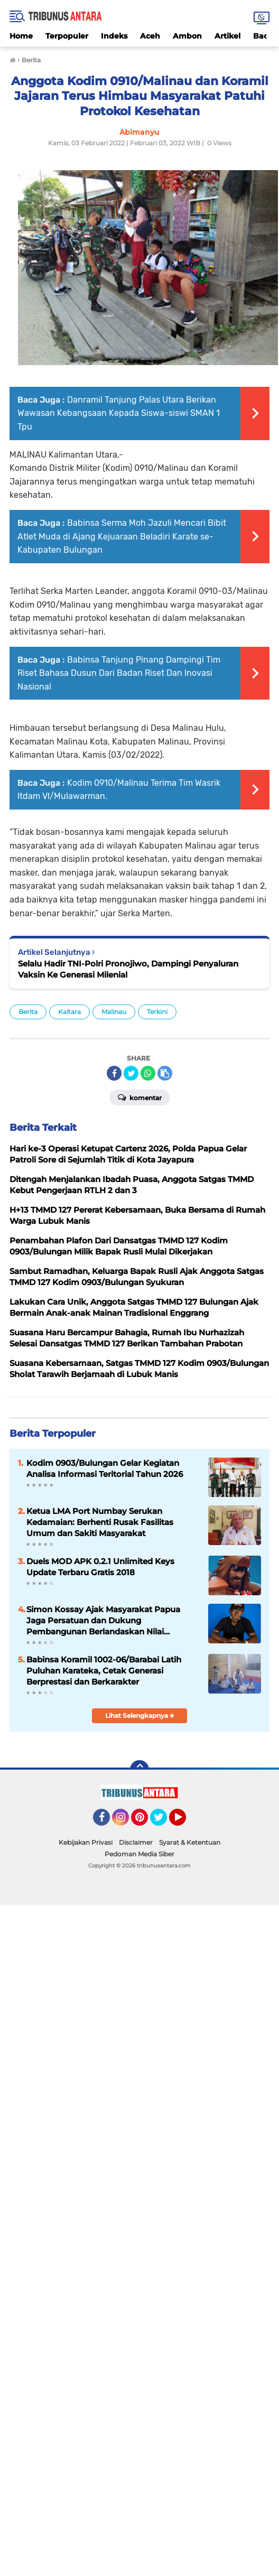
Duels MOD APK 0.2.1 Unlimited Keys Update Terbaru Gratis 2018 (100, 1566)
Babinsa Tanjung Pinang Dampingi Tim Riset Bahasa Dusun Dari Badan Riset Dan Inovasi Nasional (118, 673)
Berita (28, 1012)
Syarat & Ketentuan (189, 1842)
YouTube (185, 1822)
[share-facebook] (114, 1073)
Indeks (114, 36)
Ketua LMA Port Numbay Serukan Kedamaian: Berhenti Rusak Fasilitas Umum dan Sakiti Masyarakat (99, 1522)
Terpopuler (66, 36)
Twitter (163, 1822)
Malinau (113, 1012)
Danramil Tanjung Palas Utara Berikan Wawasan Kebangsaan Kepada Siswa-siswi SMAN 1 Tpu (118, 413)
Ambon (187, 36)
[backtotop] (139, 1769)
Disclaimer (136, 1842)
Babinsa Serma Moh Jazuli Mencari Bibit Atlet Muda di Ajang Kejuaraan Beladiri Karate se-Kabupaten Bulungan (121, 536)
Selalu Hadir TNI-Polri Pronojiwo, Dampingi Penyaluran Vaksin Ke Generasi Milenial (128, 969)
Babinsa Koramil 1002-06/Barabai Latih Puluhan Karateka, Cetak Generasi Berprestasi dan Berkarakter (103, 1670)
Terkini (157, 1012)
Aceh (150, 36)
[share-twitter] (131, 1073)
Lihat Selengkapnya (139, 1715)
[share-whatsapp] (148, 1073)
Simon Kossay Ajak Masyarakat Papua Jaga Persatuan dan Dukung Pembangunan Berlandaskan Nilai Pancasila (103, 1620)
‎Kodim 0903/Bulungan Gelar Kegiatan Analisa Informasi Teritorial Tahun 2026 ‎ (105, 1468)
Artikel (227, 36)
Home (21, 36)
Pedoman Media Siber (139, 1854)
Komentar (140, 1097)
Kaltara (69, 1012)
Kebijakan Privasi (86, 1842)
